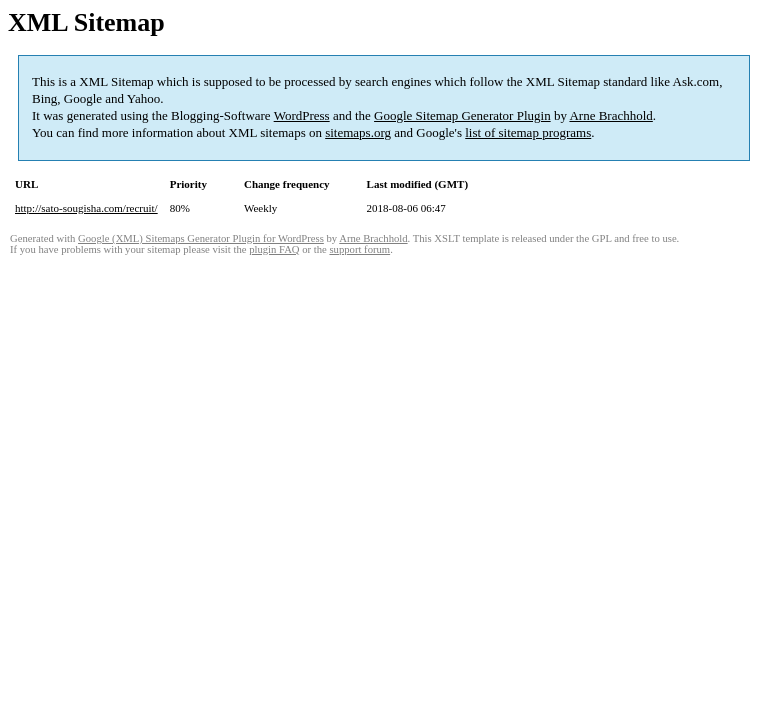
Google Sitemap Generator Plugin (462, 115)
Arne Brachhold (610, 115)
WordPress (302, 115)
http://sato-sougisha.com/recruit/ (86, 208)
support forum (359, 249)
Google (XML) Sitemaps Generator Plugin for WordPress (201, 238)
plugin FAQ (274, 249)
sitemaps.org (358, 132)
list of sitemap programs (528, 132)
